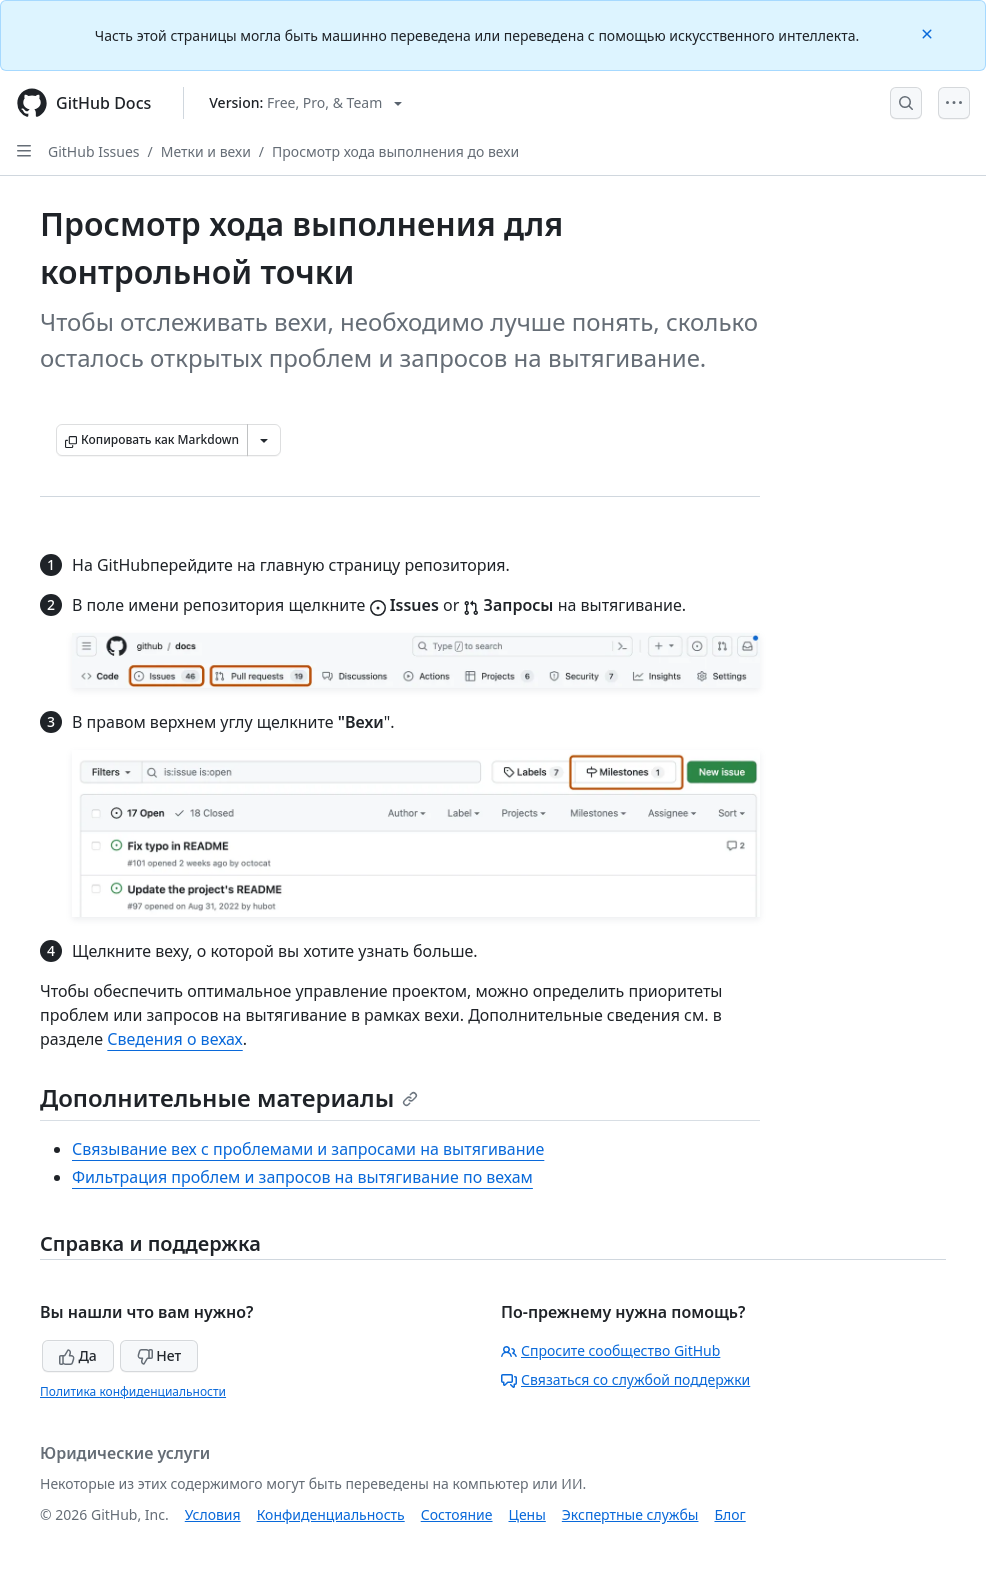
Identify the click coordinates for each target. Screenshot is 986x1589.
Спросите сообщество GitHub (610, 1350)
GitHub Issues (94, 151)
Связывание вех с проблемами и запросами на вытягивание (308, 1149)
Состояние (457, 1514)
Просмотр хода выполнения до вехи (395, 151)
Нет (159, 1355)
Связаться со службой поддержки (625, 1379)
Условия (213, 1514)
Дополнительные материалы (229, 1097)
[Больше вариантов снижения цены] (264, 440)
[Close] (929, 32)
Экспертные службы (630, 1514)
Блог (729, 1514)
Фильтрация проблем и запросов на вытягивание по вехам (302, 1177)
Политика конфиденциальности (133, 1391)
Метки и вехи (206, 151)
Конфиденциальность (331, 1514)
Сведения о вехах (174, 1039)
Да (78, 1355)
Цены (527, 1514)
